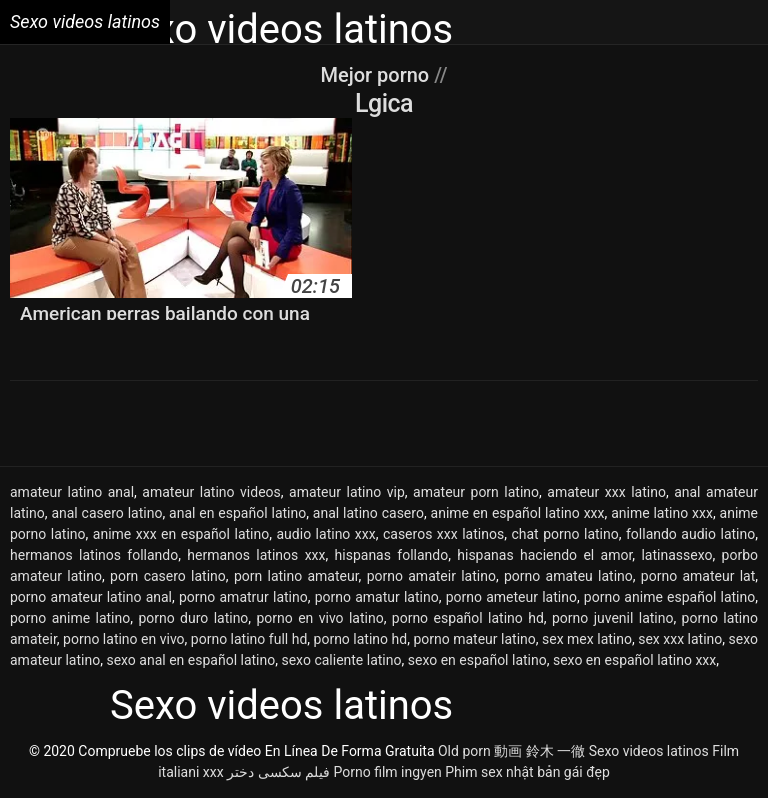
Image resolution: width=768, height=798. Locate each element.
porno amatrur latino (243, 597)
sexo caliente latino (341, 660)
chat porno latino (564, 534)
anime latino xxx (662, 513)
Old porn (464, 751)
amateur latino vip (347, 492)
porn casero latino (168, 576)
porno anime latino (70, 618)
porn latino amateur (296, 576)
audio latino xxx (326, 534)
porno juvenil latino (613, 618)
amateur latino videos (211, 492)
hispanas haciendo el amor (544, 555)
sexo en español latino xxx (634, 660)
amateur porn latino (476, 492)
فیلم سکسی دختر (278, 772)
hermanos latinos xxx (256, 555)
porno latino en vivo (123, 639)
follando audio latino (690, 534)
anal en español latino (237, 513)
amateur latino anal (72, 492)
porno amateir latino (431, 576)
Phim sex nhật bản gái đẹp (527, 772)
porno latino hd (361, 639)
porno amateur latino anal (91, 597)
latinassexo (676, 555)
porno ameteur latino (511, 597)
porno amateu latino (568, 576)
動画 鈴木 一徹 (539, 751)
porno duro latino (193, 618)
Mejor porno (377, 75)
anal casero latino (106, 513)
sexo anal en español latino (190, 660)
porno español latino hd (468, 618)
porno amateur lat (698, 576)
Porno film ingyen (388, 772)
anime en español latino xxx (518, 513)
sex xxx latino (680, 639)
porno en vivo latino (320, 618)
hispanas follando (392, 555)
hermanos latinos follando (94, 555)
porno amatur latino (377, 597)
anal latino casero (368, 513)
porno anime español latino (669, 597)
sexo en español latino (477, 660)
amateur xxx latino (606, 492)
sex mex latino (587, 639)
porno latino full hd (249, 639)
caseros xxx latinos (443, 534)
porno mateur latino (474, 639)
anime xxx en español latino (181, 534)
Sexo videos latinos (649, 751)
